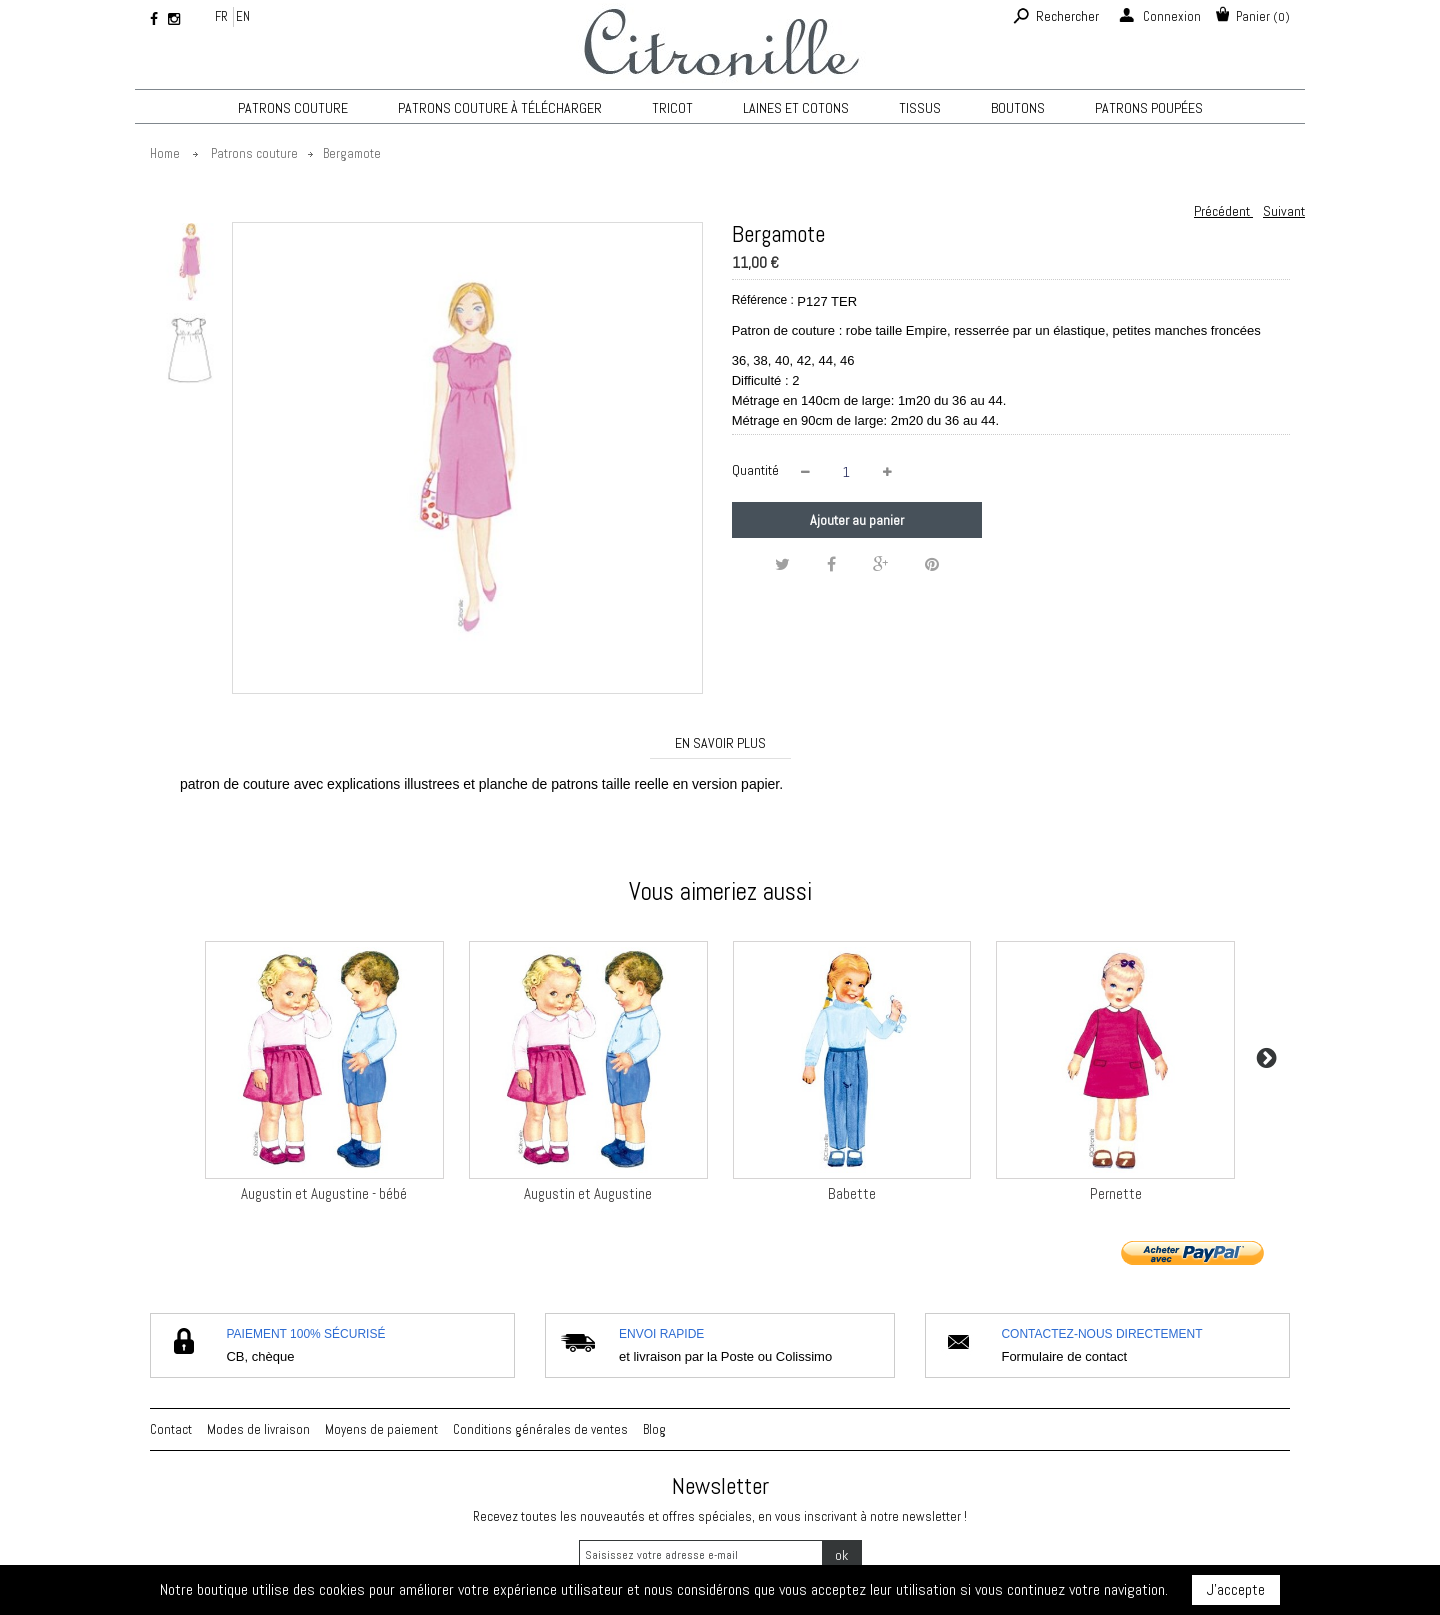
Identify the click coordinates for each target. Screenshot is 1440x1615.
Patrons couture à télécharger (500, 108)
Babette (852, 1193)
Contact (171, 1429)
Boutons (1018, 108)
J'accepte (1236, 1589)
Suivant (1284, 211)
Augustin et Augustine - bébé (324, 1193)
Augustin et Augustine (588, 1193)
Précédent (1223, 211)
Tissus (920, 108)
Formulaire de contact (1064, 1356)
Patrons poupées (1149, 108)
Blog (654, 1429)
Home (165, 153)
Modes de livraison (258, 1429)
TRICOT (672, 108)
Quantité (755, 470)
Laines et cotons (796, 108)
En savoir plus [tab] (720, 743)
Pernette (1116, 1193)
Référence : (763, 300)
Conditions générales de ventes (540, 1429)
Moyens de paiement (381, 1429)
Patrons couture (293, 108)
